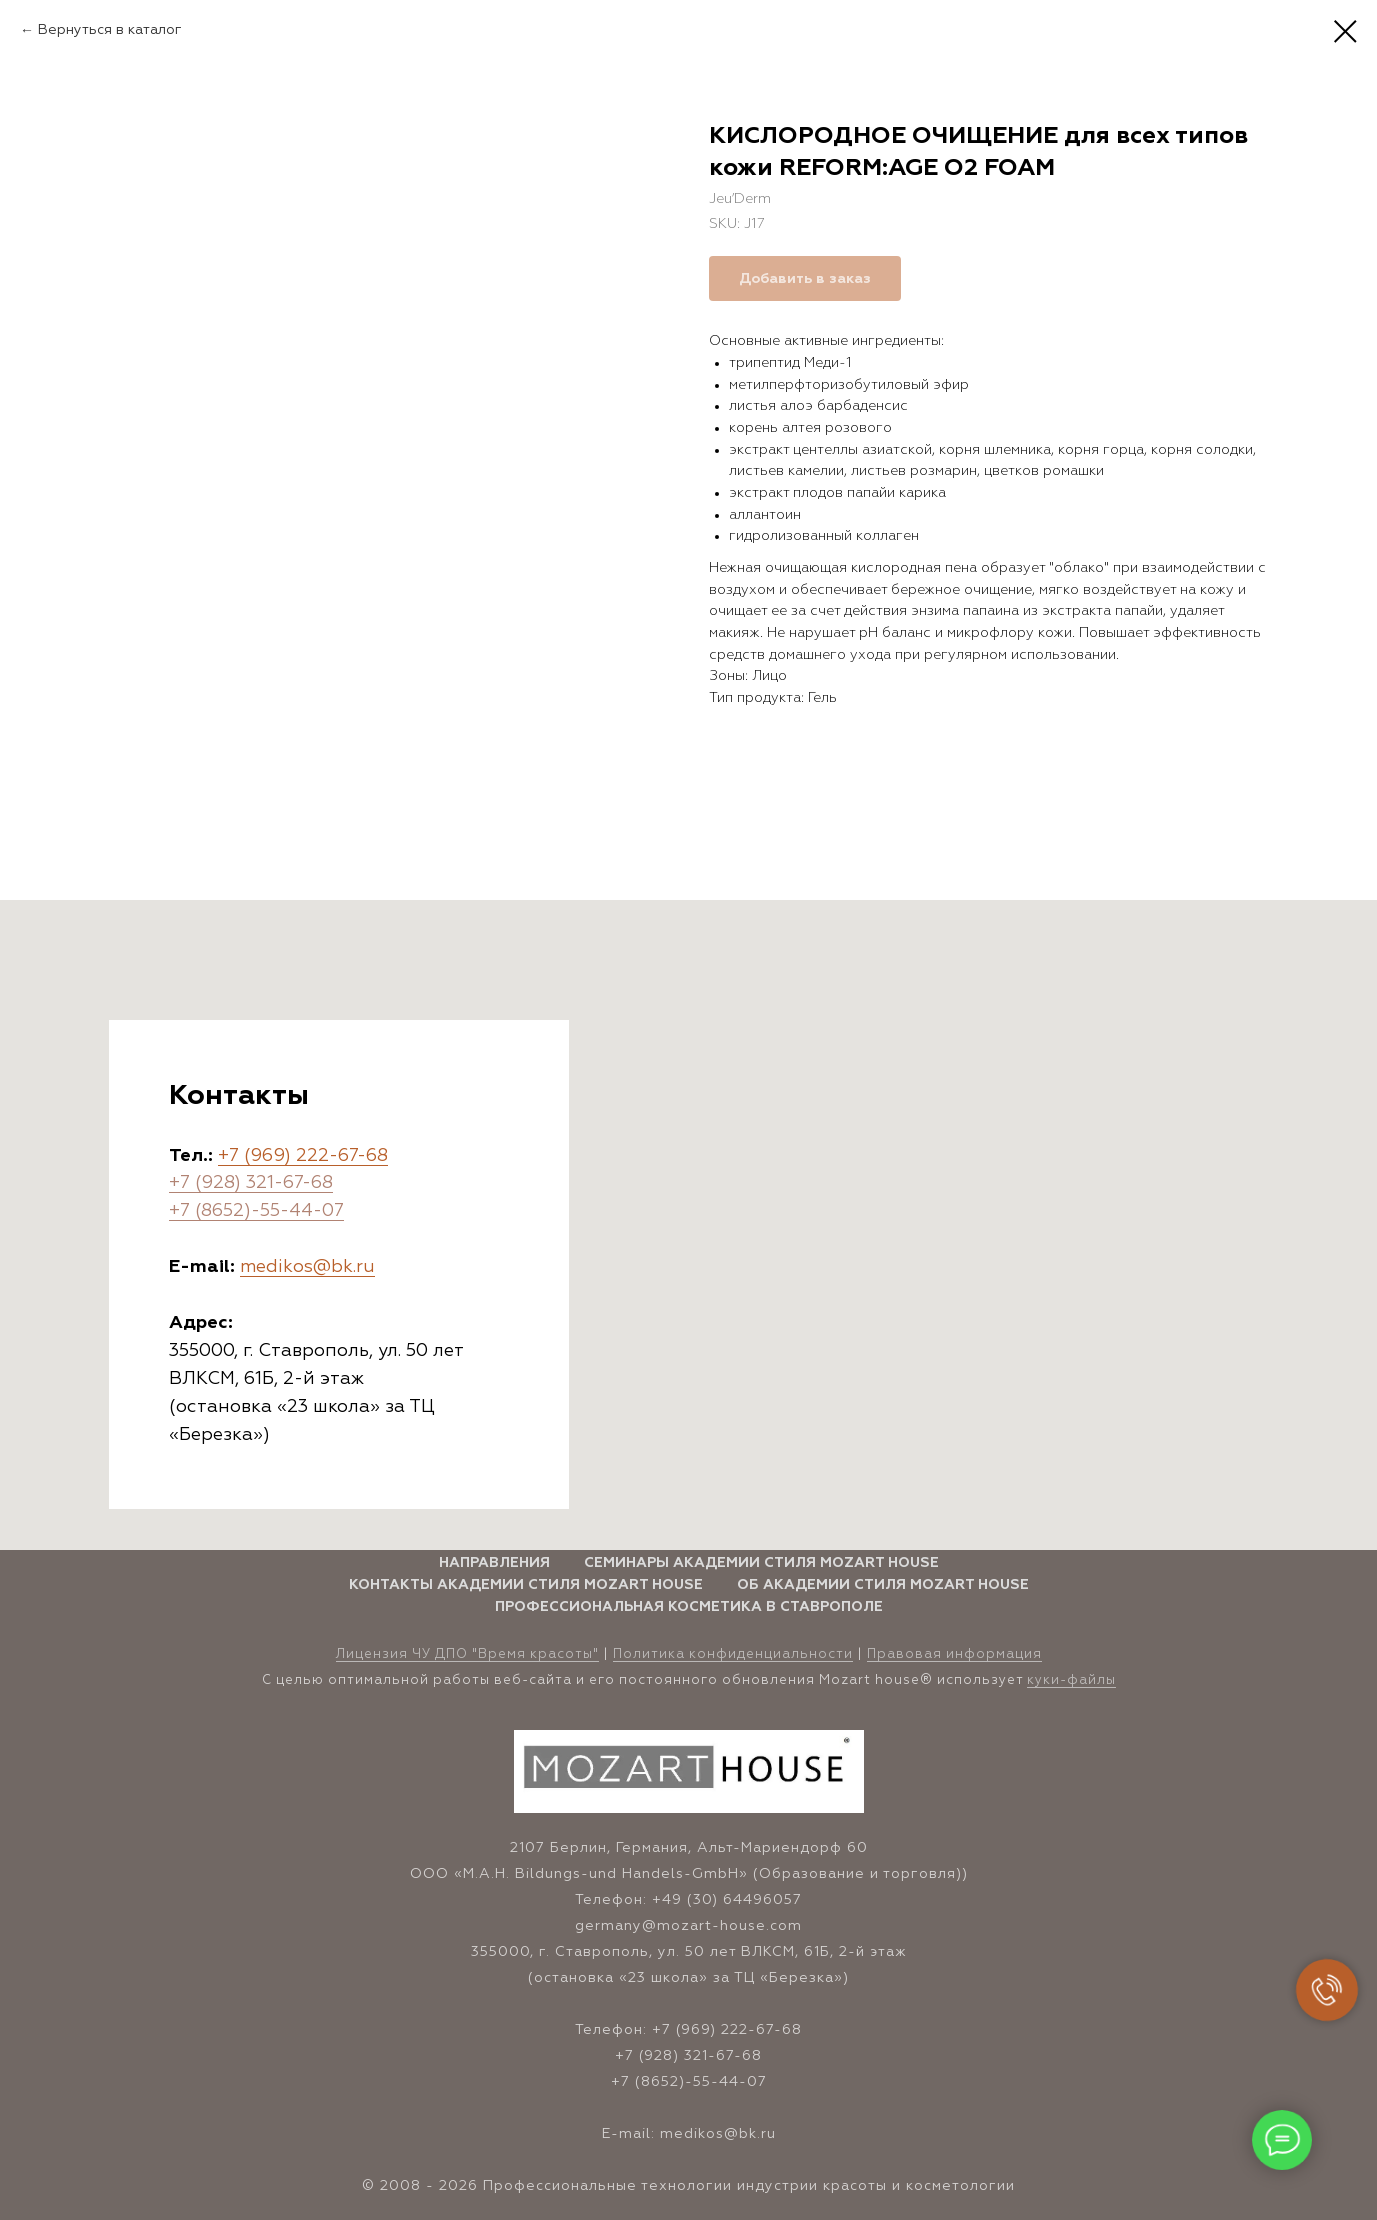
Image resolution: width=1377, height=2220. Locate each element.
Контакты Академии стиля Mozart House (526, 1585)
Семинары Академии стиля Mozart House (761, 1563)
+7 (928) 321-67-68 (251, 1183)
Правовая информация (954, 1654)
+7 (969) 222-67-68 (303, 1156)
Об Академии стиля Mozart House (883, 1585)
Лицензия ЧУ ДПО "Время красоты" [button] (467, 1654)
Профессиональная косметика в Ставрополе (689, 1607)
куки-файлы (1071, 1680)
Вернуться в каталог (110, 30)
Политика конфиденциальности (733, 1654)
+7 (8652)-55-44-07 (256, 1211)
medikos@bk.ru (307, 1267)
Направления (494, 1563)
